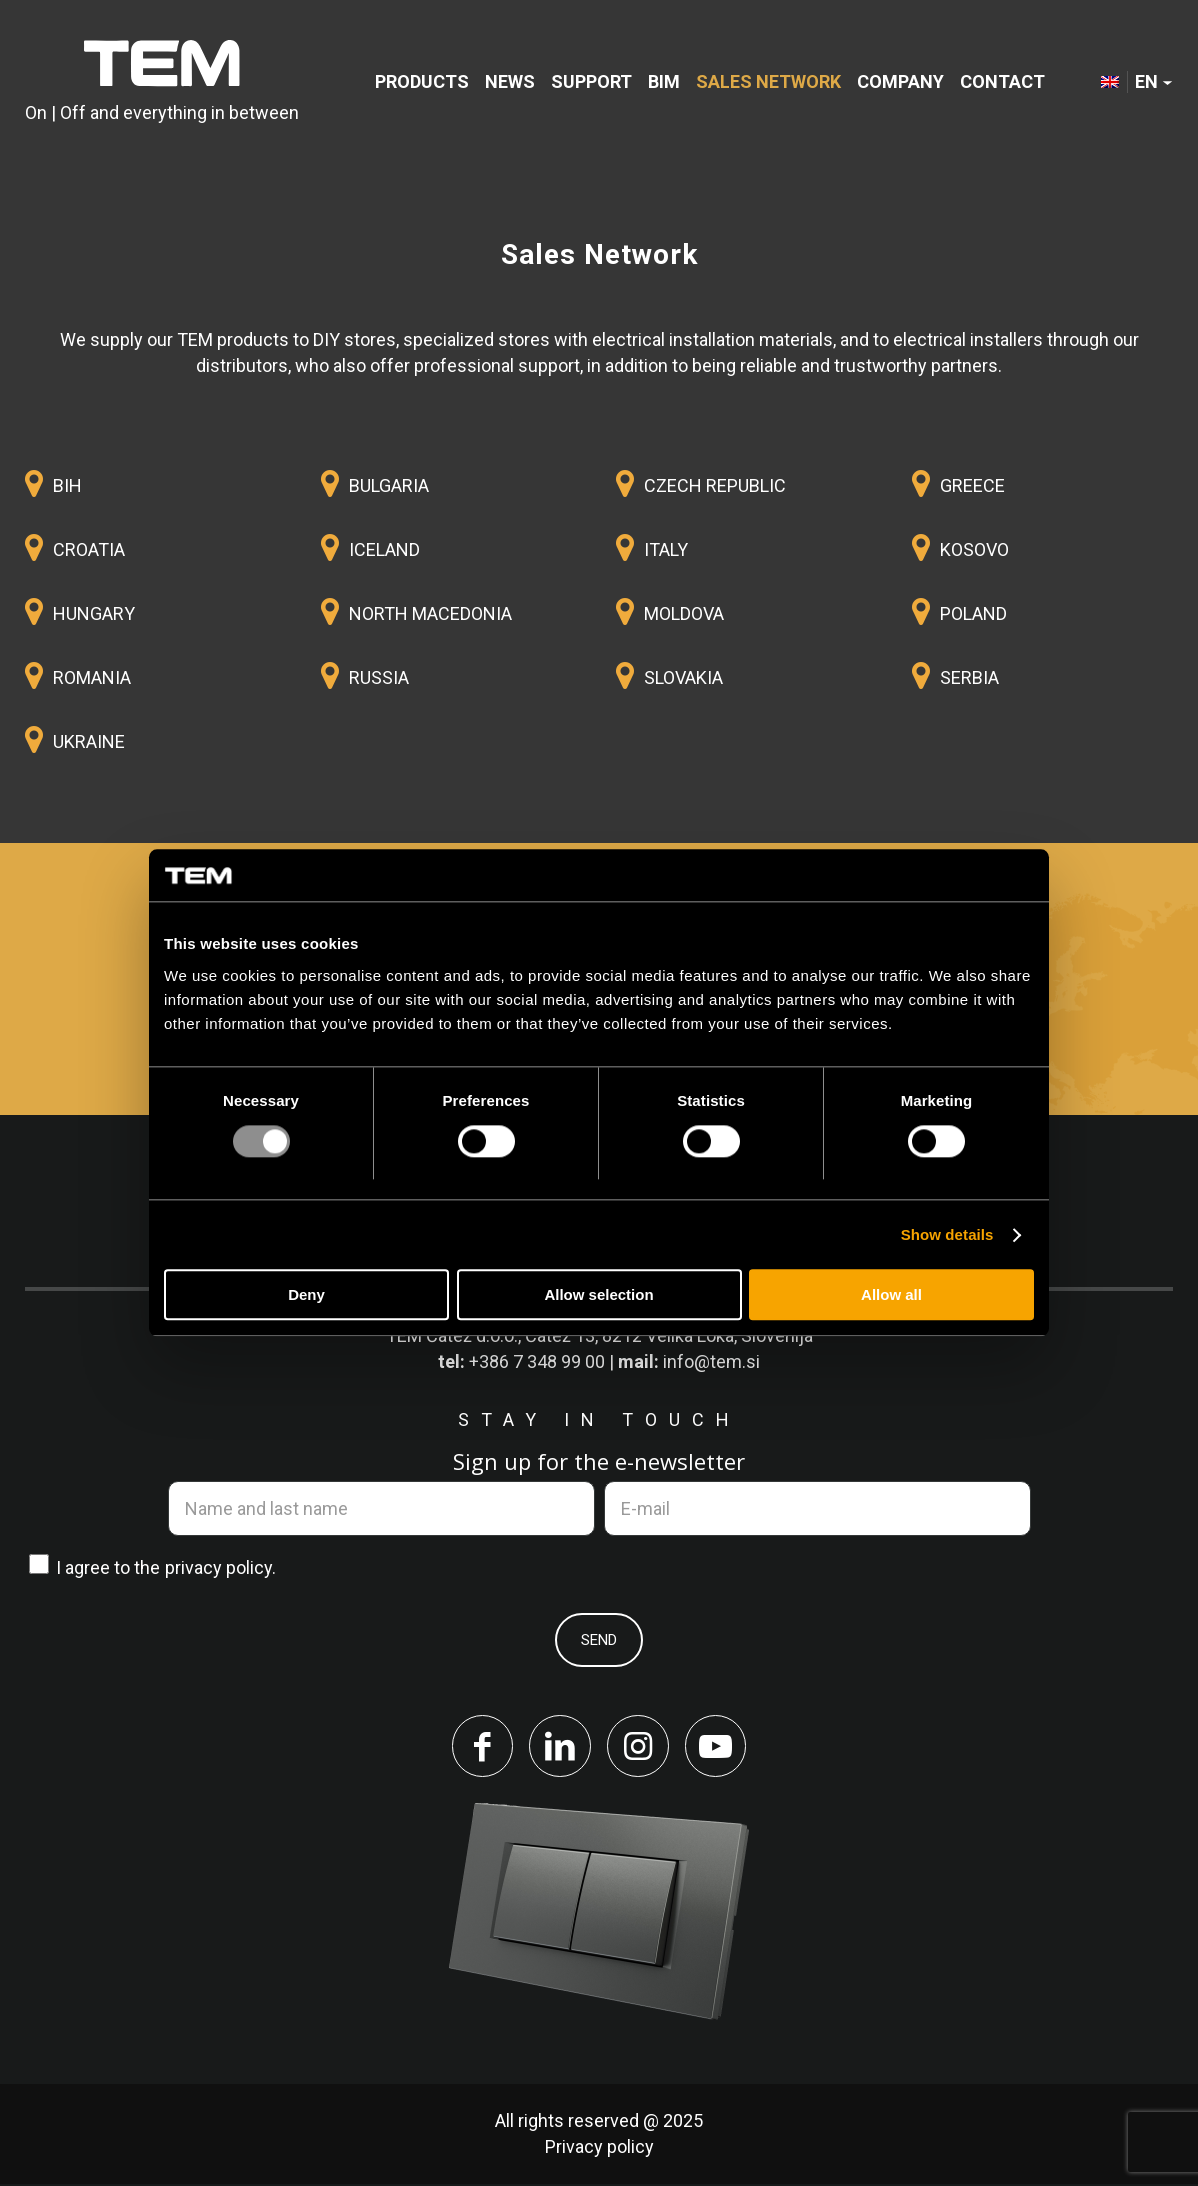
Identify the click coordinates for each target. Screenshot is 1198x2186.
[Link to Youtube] (719, 1747)
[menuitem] (422, 82)
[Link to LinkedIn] (559, 1747)
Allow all (891, 1295)
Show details (947, 1234)
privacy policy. (220, 1567)
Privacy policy (599, 2148)
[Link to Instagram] (639, 1747)
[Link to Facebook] (479, 1747)
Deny (306, 1295)
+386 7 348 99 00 (537, 1361)
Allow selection (598, 1295)
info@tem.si (711, 1361)
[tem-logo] (162, 82)
